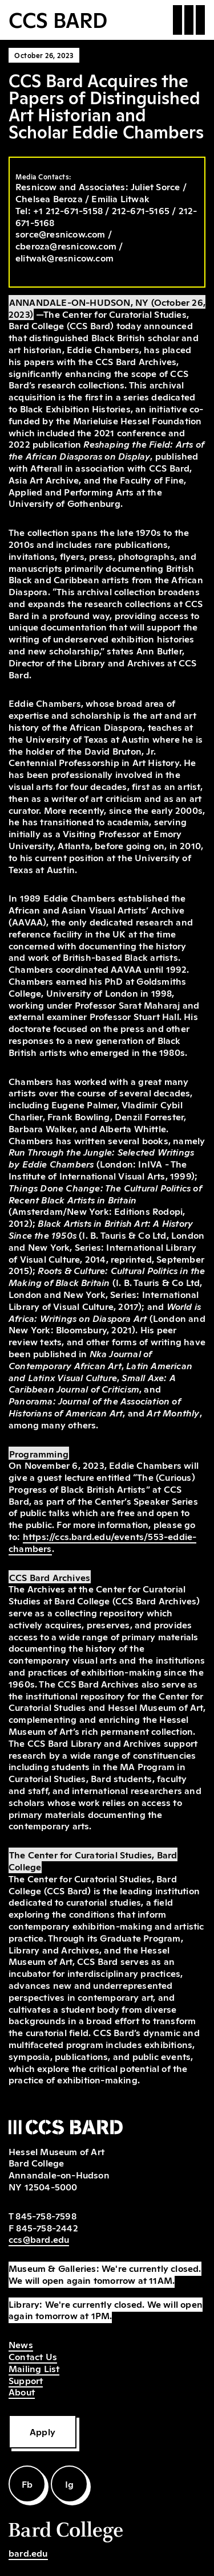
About (22, 2391)
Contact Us (33, 2356)
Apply (42, 2431)
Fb (27, 2483)
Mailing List (34, 2368)
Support (26, 2380)
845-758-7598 (45, 2215)
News (21, 2344)
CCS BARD (58, 19)
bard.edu (28, 2552)
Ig (69, 2483)
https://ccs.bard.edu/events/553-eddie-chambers (102, 1542)
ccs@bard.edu (39, 2239)
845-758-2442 (47, 2227)
